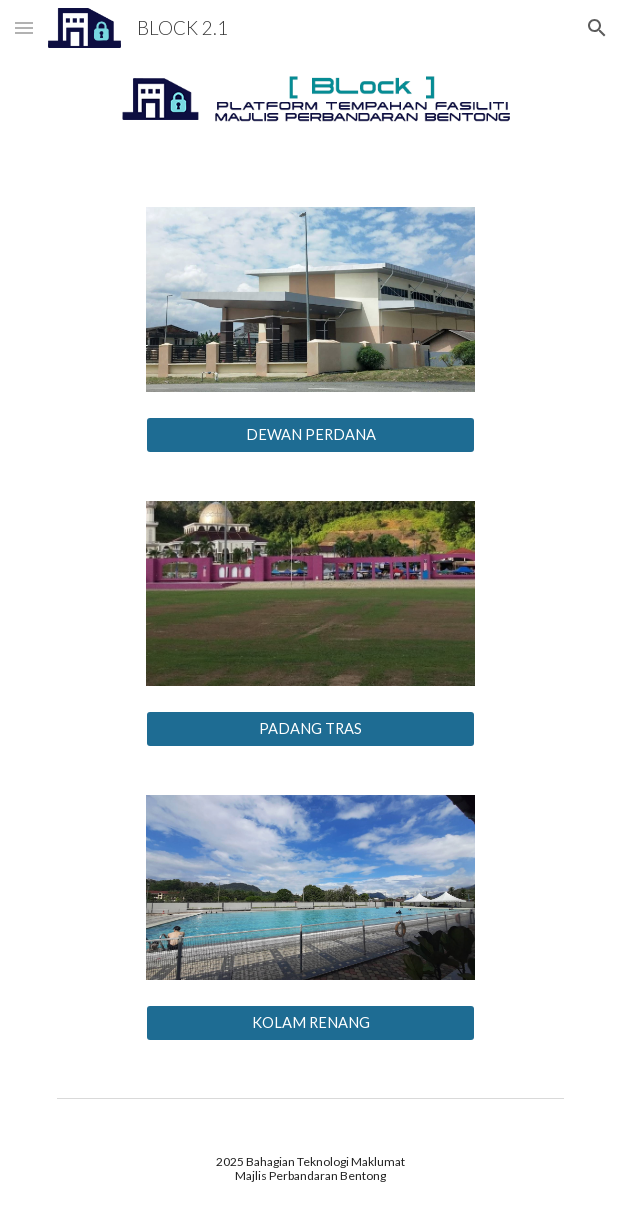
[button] (24, 27)
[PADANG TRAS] (310, 729)
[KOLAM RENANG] (310, 1023)
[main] (310, 1169)
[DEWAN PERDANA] (310, 435)
